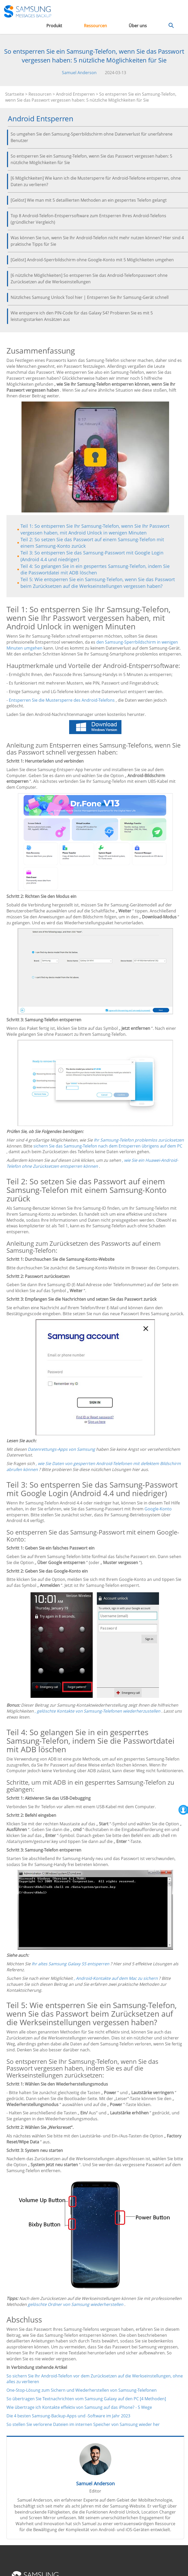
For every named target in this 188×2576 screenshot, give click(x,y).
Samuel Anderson (79, 72)
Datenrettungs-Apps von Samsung (61, 1449)
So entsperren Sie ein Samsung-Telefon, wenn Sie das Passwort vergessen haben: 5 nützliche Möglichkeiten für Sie (91, 159)
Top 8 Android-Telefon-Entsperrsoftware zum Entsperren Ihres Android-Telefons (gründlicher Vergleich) (88, 219)
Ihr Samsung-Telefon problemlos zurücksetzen (139, 1140)
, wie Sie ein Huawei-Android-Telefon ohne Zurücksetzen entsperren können (92, 1163)
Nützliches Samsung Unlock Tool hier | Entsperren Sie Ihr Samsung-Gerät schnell (90, 297)
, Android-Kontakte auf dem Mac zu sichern (116, 1978)
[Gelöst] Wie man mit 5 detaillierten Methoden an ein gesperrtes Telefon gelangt (89, 200)
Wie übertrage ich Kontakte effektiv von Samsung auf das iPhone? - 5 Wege (79, 2407)
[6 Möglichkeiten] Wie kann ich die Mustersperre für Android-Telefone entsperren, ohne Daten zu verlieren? (96, 181)
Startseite (14, 94)
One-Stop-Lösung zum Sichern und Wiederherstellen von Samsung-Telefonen (81, 2390)
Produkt (54, 26)
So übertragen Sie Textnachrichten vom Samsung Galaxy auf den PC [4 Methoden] (86, 2399)
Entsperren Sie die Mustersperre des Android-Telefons (62, 700)
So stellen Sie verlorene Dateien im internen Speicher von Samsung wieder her (83, 2424)
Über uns (138, 26)
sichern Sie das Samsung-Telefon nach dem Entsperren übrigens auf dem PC (107, 1146)
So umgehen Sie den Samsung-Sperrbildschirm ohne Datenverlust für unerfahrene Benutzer (91, 137)
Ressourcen (95, 26)
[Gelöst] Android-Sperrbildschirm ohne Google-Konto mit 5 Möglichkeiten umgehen (92, 260)
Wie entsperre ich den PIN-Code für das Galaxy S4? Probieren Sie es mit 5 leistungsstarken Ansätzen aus (82, 316)
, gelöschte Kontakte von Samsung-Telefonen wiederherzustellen (97, 1711)
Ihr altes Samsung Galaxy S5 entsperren (70, 1964)
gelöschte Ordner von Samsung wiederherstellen (75, 2304)
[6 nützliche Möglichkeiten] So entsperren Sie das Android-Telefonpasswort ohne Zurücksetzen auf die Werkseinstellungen (89, 278)
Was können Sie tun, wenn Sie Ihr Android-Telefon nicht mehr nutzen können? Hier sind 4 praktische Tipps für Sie (97, 241)
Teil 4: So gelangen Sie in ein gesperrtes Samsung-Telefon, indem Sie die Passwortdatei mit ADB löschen (95, 569)
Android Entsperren (75, 94)
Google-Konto (158, 1509)
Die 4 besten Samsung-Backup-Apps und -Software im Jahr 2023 (68, 2416)
